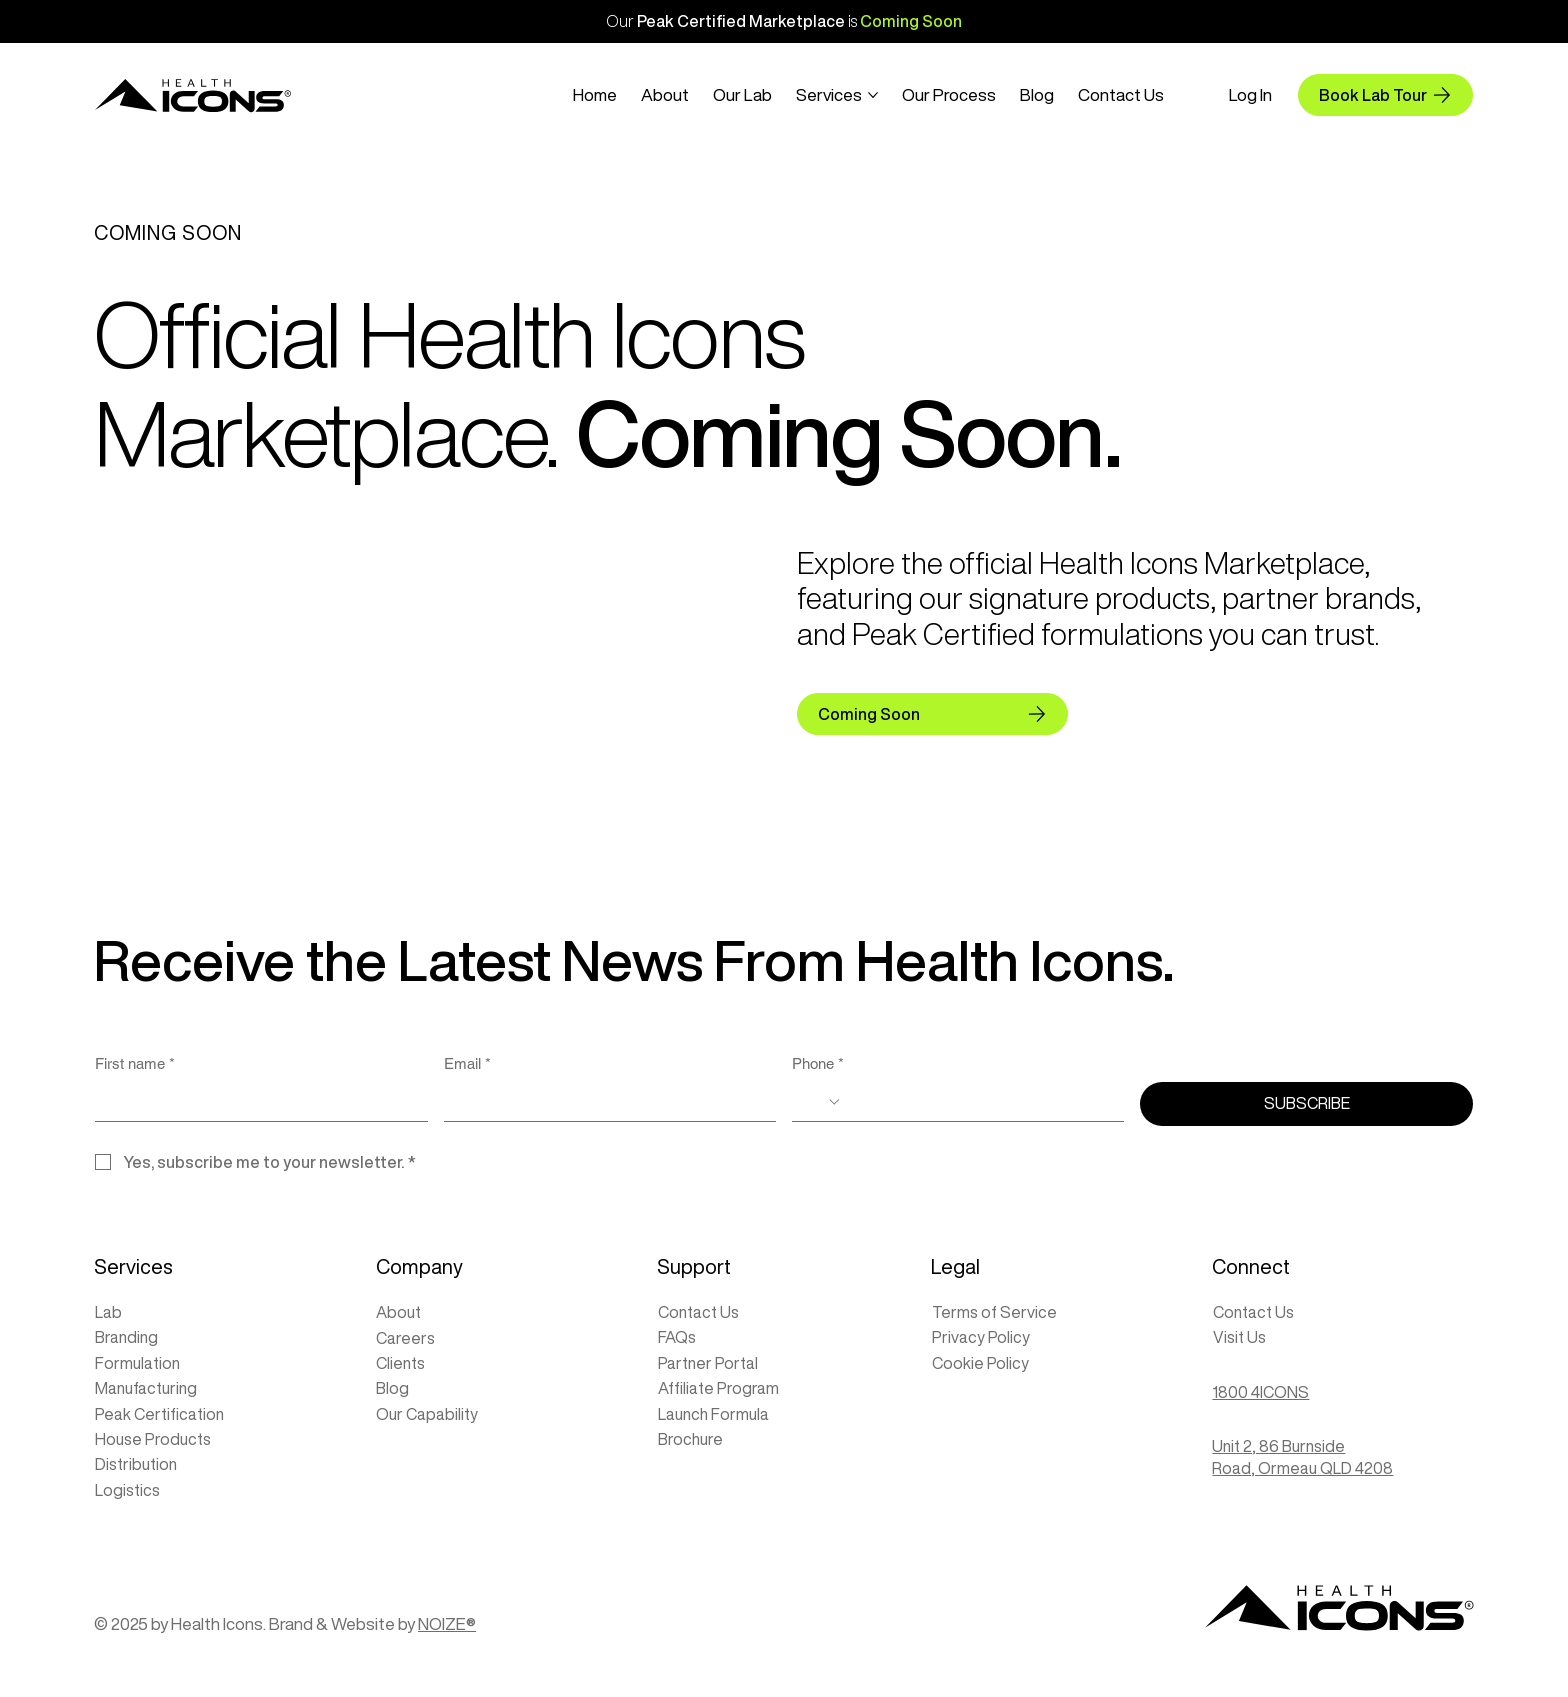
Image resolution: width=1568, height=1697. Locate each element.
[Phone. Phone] (977, 1101)
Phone (818, 1063)
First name (135, 1063)
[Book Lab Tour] (1385, 95)
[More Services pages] (873, 95)
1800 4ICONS (1260, 1392)
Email (467, 1063)
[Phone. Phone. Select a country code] (823, 1102)
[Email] (604, 1101)
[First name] (255, 1101)
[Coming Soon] (932, 714)
